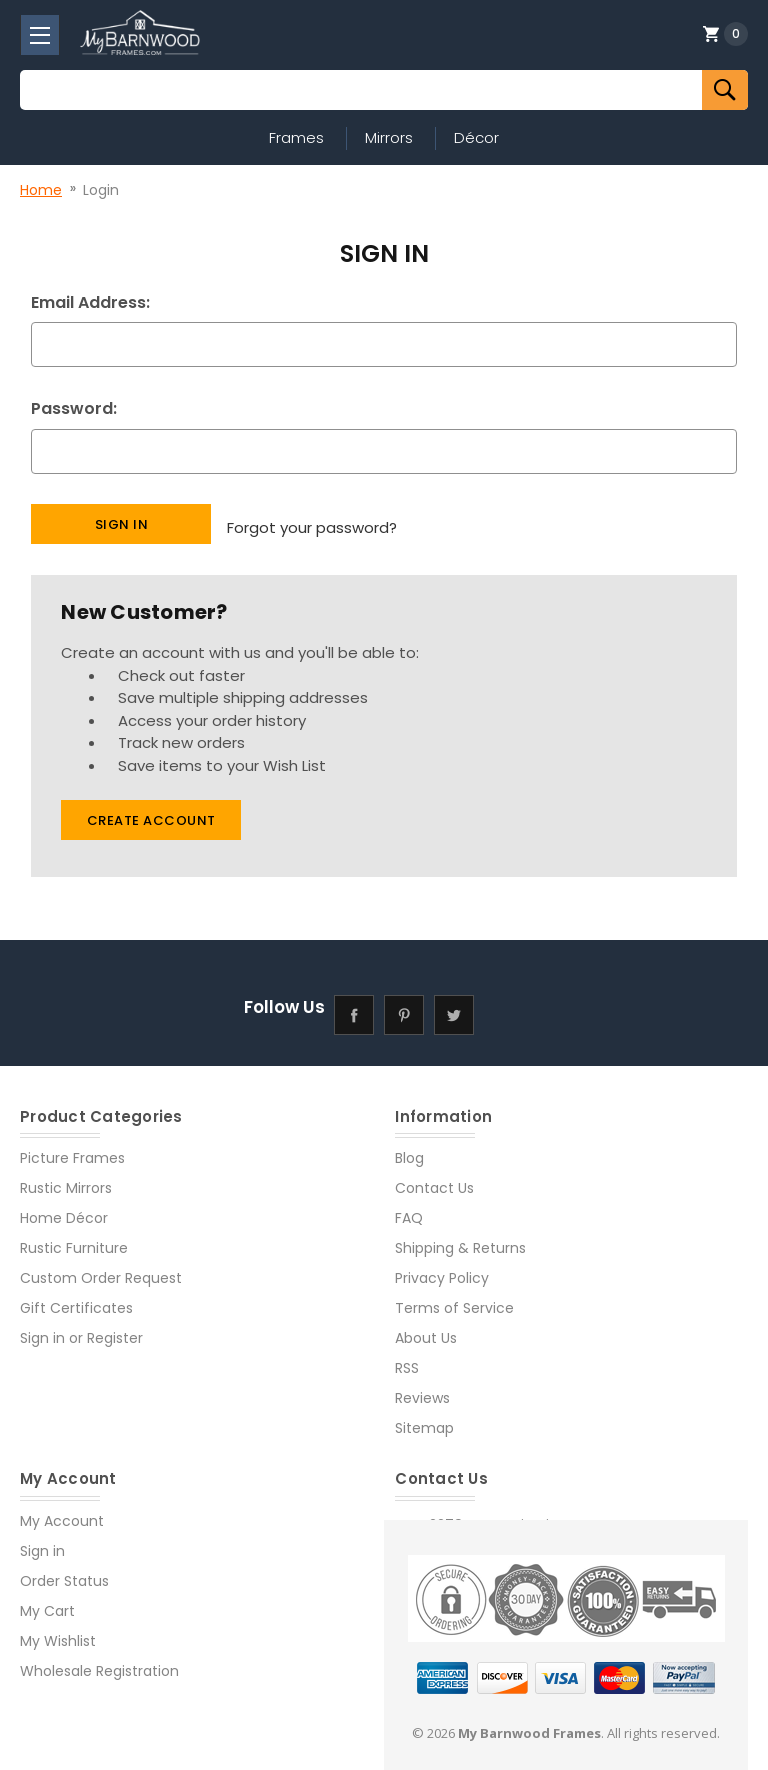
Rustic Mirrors (66, 1180)
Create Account (151, 812)
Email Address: (90, 302)
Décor (476, 137)
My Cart (47, 1602)
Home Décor (64, 1210)
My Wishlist (58, 1632)
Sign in (42, 1330)
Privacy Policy (442, 1270)
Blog (409, 1150)
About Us (426, 1330)
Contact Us (434, 1180)
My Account (62, 1512)
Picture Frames (72, 1150)
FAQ (409, 1210)
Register (115, 1330)
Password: (74, 408)
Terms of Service (454, 1300)
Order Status (64, 1572)
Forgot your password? (312, 522)
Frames (296, 137)
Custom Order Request (101, 1270)
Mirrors (389, 137)
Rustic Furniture (74, 1240)
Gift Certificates (76, 1300)
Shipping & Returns (460, 1240)
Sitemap (424, 1420)
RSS (407, 1360)
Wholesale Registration (99, 1662)
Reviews (422, 1390)
